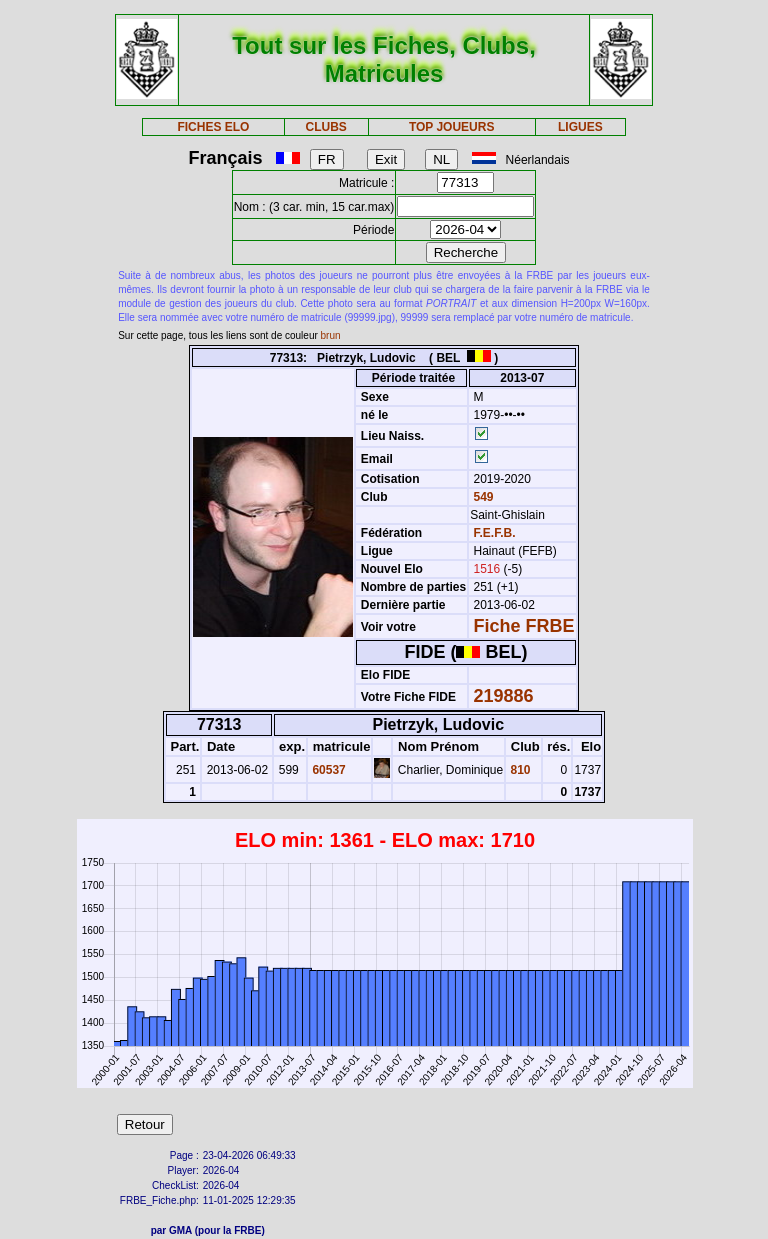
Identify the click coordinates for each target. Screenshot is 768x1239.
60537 (327, 770)
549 (481, 497)
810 (518, 770)
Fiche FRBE (524, 626)
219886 (504, 696)
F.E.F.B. (495, 533)
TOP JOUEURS (452, 127)
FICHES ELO (213, 127)
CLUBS (325, 127)
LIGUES (580, 127)
